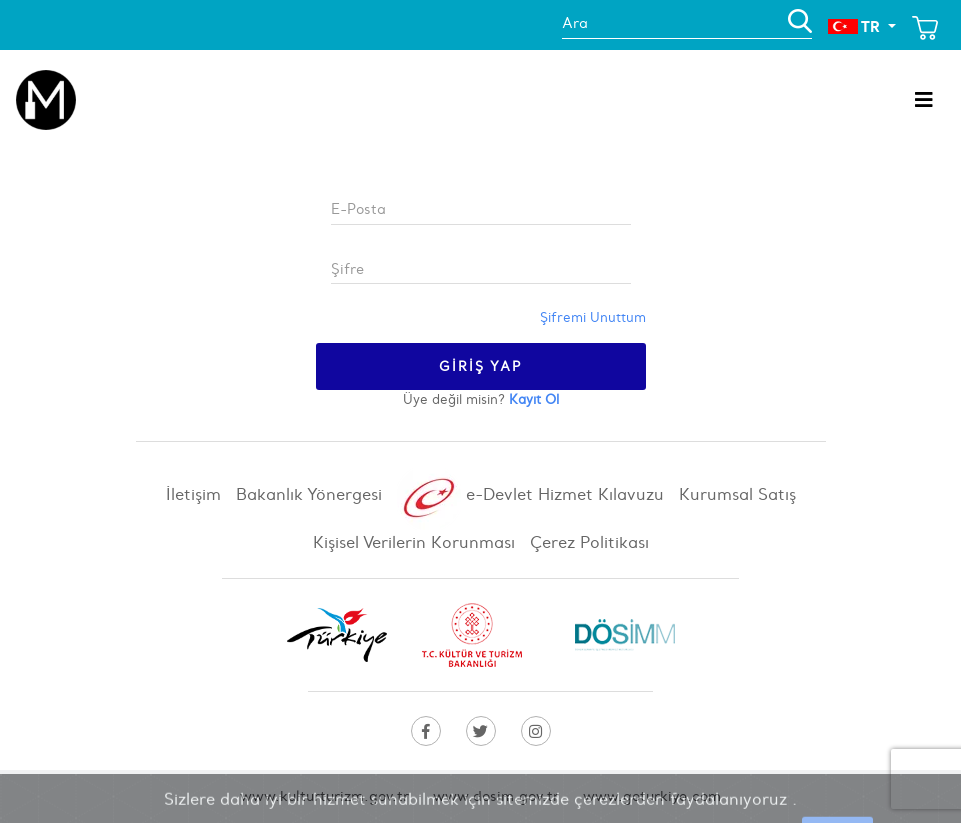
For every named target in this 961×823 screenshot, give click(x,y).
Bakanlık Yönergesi (311, 494)
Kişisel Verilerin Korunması (416, 542)
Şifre (347, 269)
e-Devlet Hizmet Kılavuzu (533, 495)
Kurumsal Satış (737, 494)
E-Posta (358, 209)
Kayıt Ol (534, 399)
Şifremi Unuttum (593, 317)
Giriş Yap (481, 366)
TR (856, 26)
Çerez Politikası (589, 542)
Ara (575, 23)
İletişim (196, 494)
